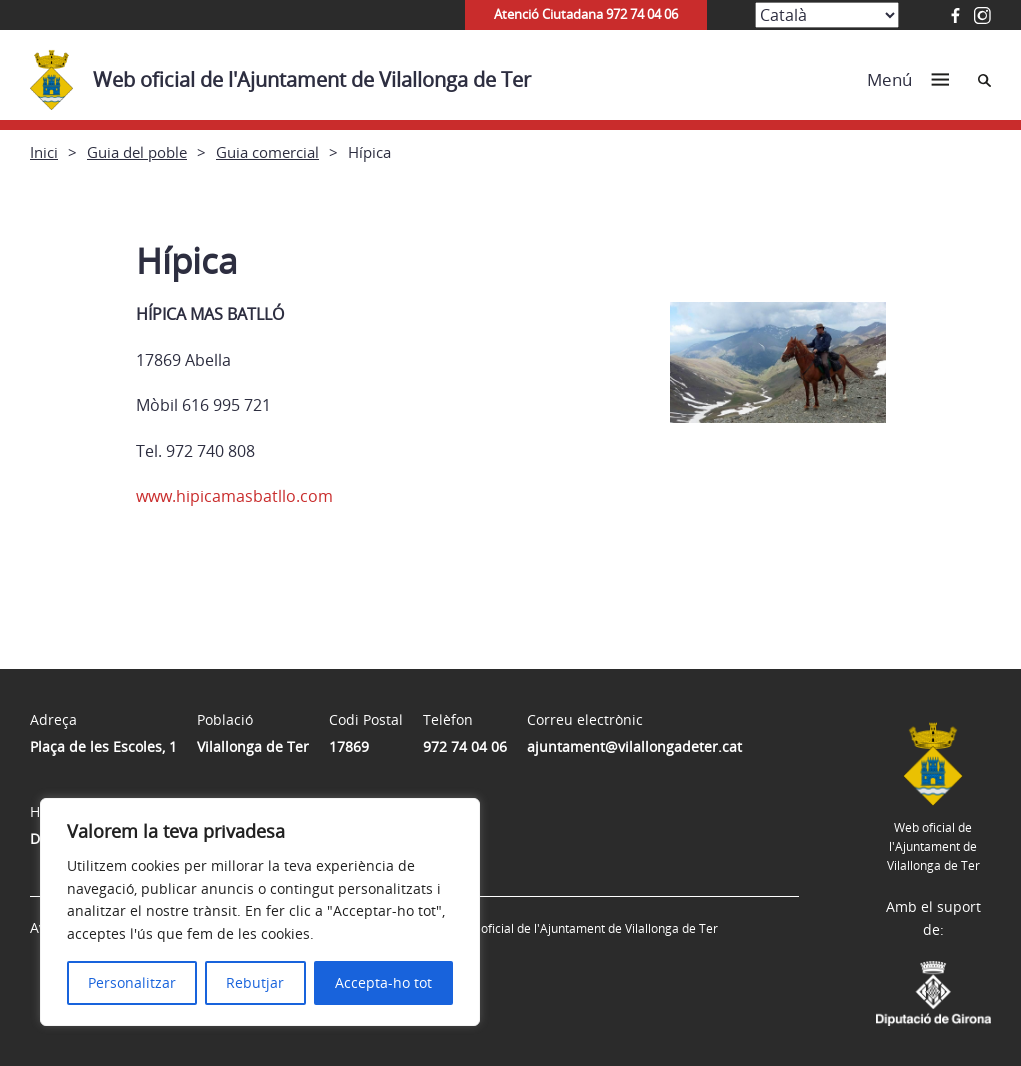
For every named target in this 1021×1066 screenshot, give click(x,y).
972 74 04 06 (465, 746)
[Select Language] (827, 15)
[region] (260, 912)
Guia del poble (137, 152)
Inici (44, 152)
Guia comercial (267, 152)
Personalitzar (132, 982)
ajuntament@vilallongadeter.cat (634, 746)
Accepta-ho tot (383, 982)
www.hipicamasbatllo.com (234, 496)
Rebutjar (255, 982)
